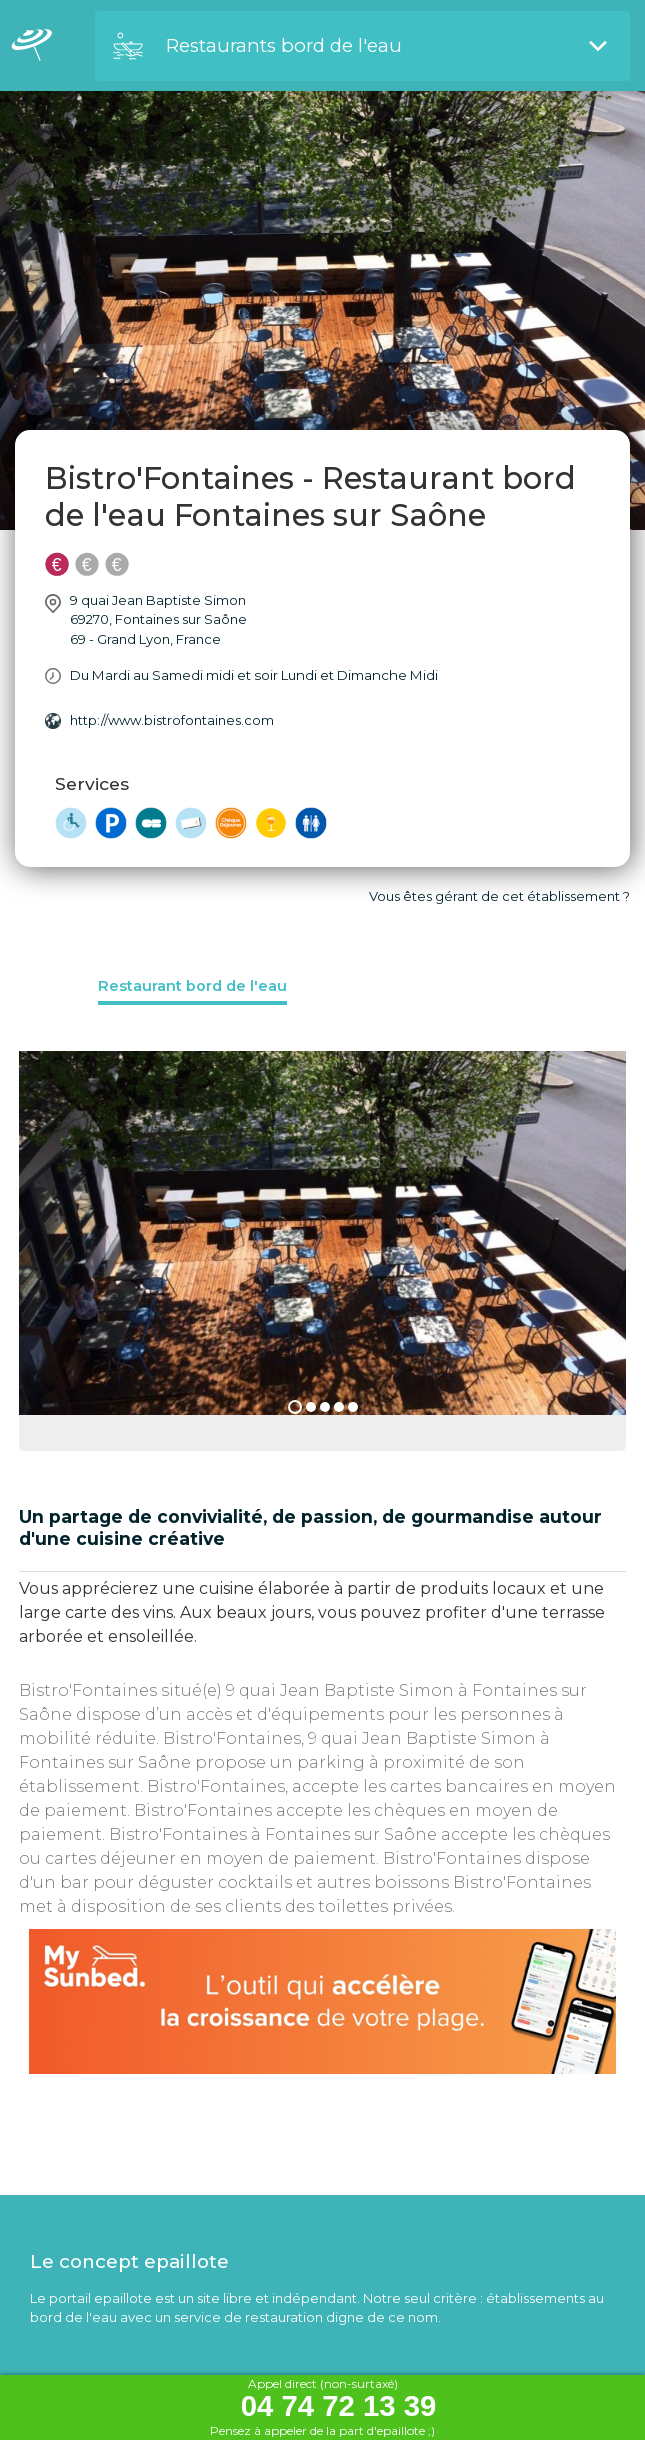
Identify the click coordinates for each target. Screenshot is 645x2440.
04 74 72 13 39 (339, 2406)
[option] (322, 1251)
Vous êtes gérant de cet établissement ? (499, 896)
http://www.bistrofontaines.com (172, 720)
